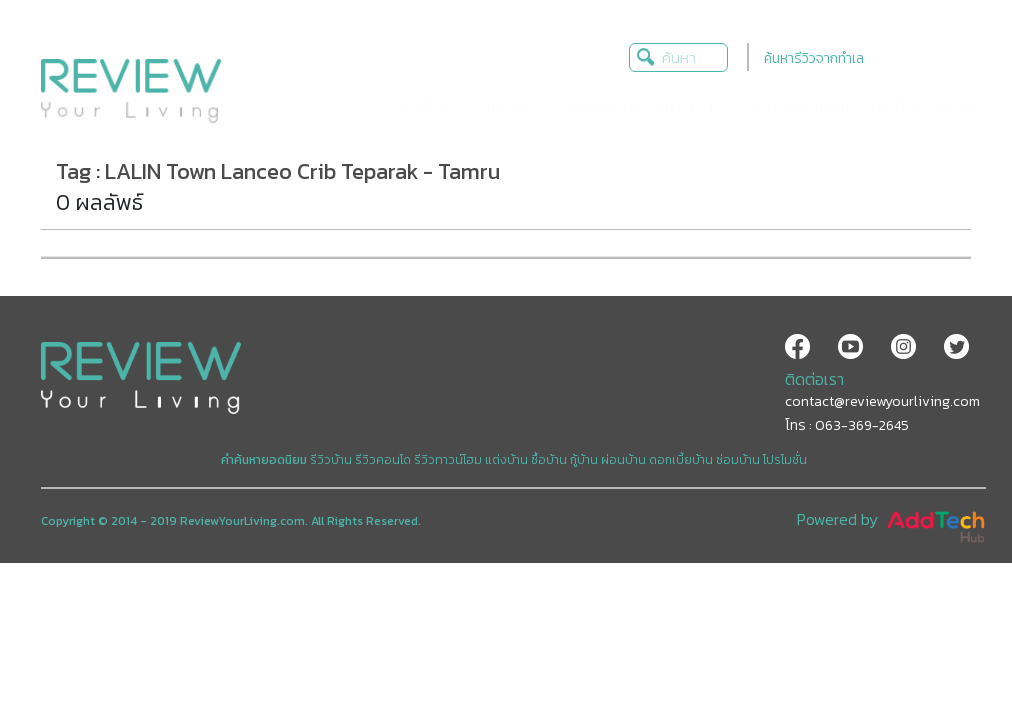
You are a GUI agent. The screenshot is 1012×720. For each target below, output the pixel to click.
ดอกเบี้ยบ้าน (681, 460)
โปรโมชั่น (785, 460)
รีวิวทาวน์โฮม (448, 460)
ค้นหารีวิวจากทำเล (814, 58)
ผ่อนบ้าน (623, 460)
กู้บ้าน (584, 460)
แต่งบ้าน (506, 460)
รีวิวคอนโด (383, 460)
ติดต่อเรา (814, 379)
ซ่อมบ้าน (738, 460)
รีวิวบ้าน (331, 460)
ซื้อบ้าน (549, 460)
